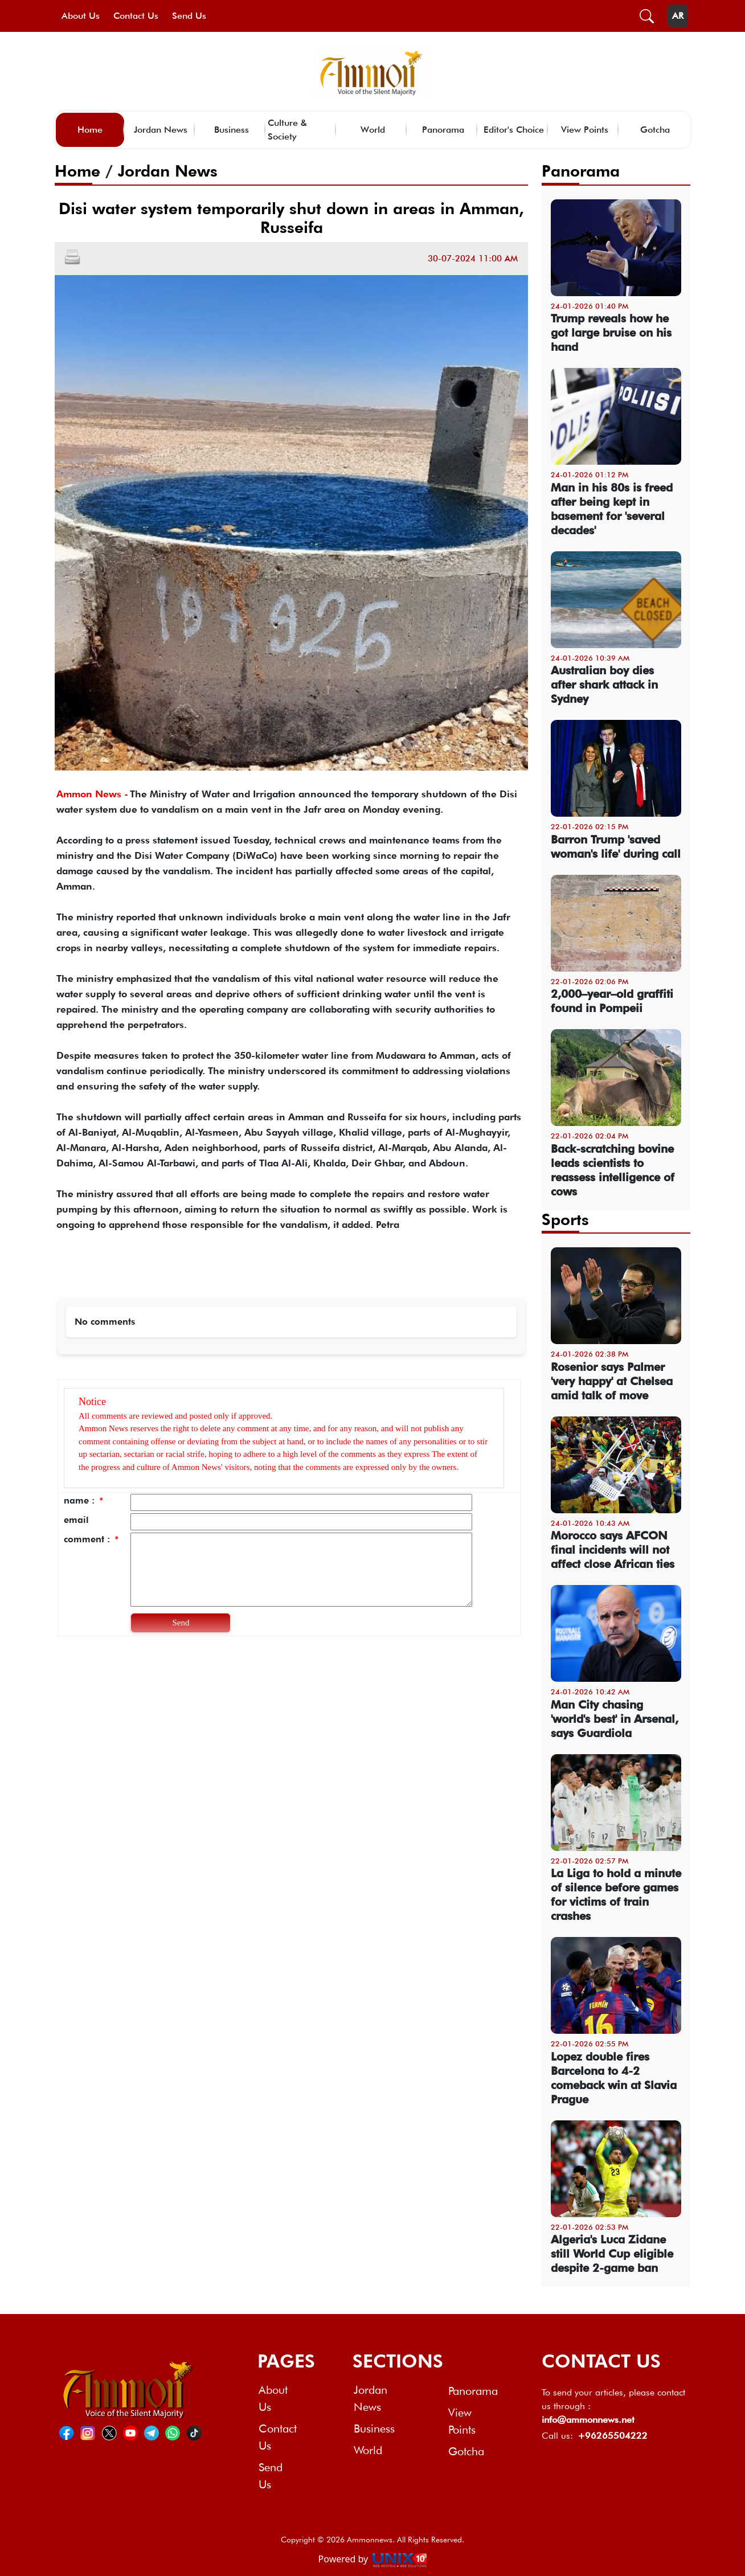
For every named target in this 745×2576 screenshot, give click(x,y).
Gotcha (655, 129)
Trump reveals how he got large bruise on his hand (611, 333)
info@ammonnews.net (588, 2419)
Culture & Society (287, 129)
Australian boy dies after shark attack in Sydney (604, 685)
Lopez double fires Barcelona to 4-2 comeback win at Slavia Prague (614, 2078)
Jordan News (160, 129)
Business (231, 129)
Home (90, 129)
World (373, 129)
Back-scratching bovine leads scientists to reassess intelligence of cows (612, 1170)
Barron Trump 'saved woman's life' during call (616, 847)
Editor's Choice (514, 129)
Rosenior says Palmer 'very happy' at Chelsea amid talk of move (612, 1381)
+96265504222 (613, 2435)
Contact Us (135, 15)
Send (180, 1622)
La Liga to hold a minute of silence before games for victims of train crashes (616, 1894)
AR (677, 15)
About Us (81, 15)
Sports (565, 1219)
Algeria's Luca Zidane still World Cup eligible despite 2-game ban (612, 2254)
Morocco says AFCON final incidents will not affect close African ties (612, 1550)
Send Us (189, 15)
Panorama (443, 129)
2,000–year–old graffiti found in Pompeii (612, 1001)
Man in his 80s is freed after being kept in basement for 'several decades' (612, 509)
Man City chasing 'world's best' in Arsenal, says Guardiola (614, 1719)
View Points (584, 129)
